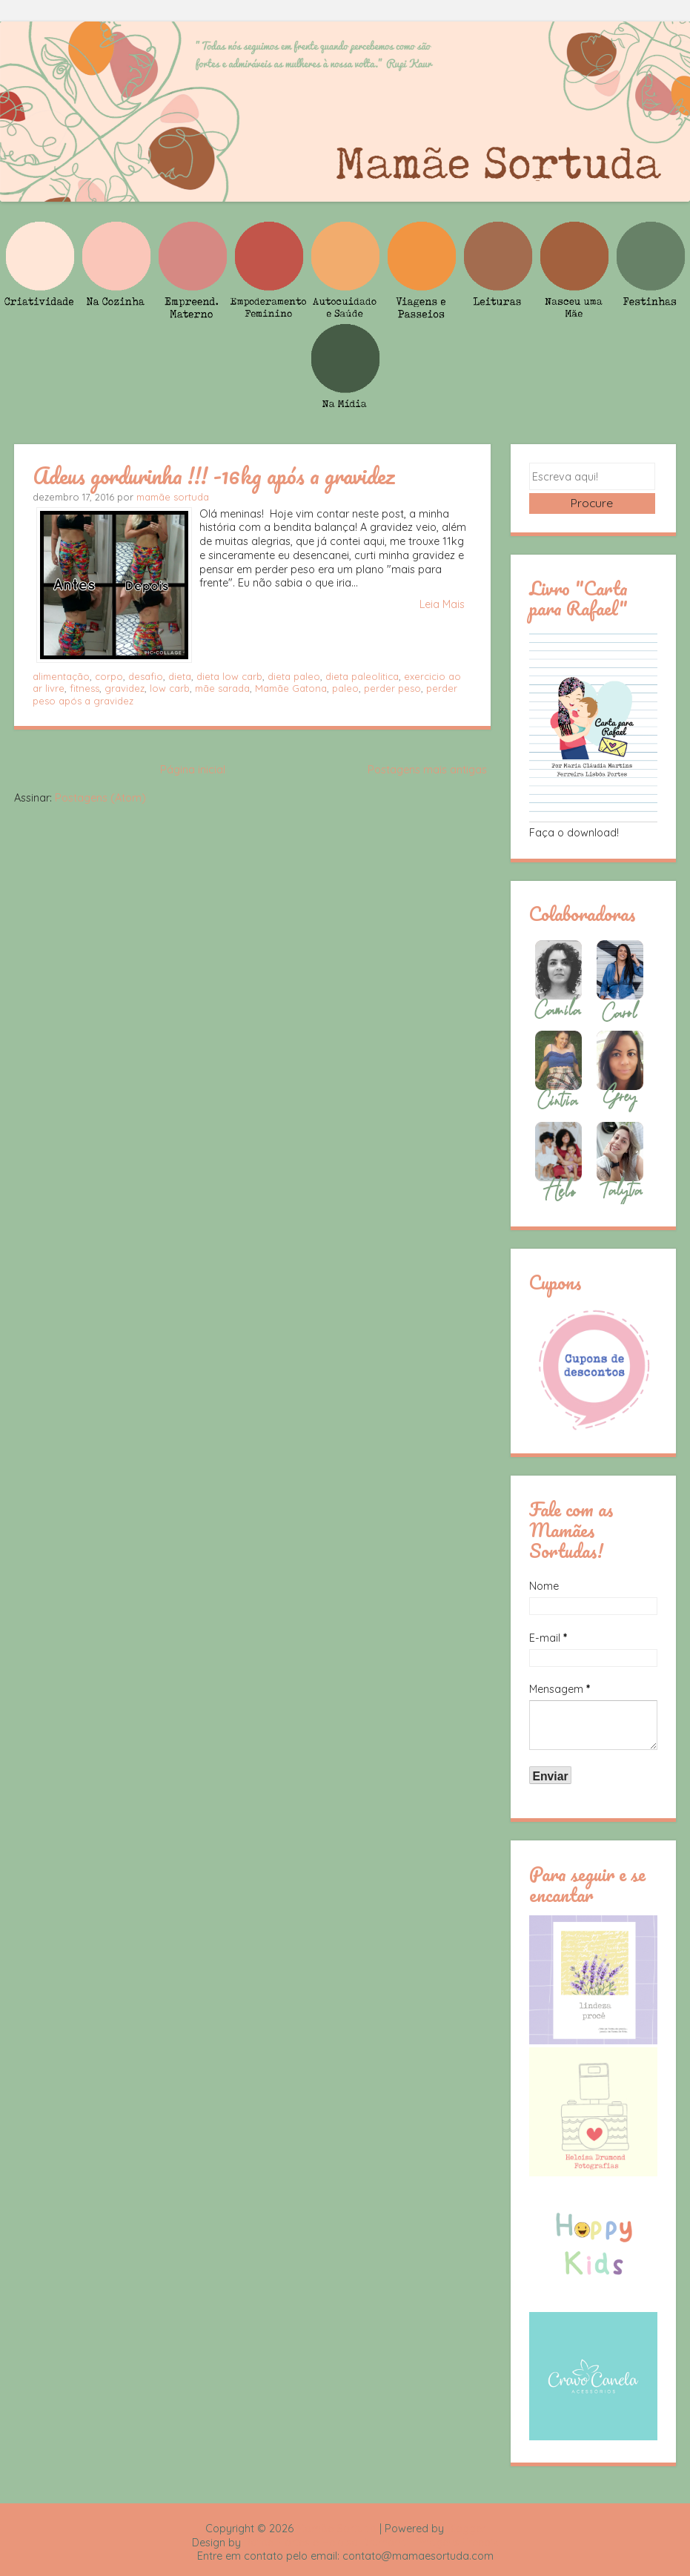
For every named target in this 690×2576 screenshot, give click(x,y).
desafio (145, 676)
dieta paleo (294, 676)
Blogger (466, 2532)
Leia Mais (442, 604)
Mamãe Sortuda (336, 2532)
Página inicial (192, 769)
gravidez (125, 688)
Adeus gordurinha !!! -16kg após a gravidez (214, 475)
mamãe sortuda (172, 497)
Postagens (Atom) (100, 798)
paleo (345, 688)
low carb (170, 688)
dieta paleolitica (362, 676)
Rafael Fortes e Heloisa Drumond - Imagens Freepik (371, 2546)
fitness (84, 688)
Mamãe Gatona (291, 688)
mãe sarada (222, 688)
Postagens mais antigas (427, 769)
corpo (109, 676)
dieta (179, 676)
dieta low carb (229, 676)
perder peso (392, 688)
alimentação (61, 676)
